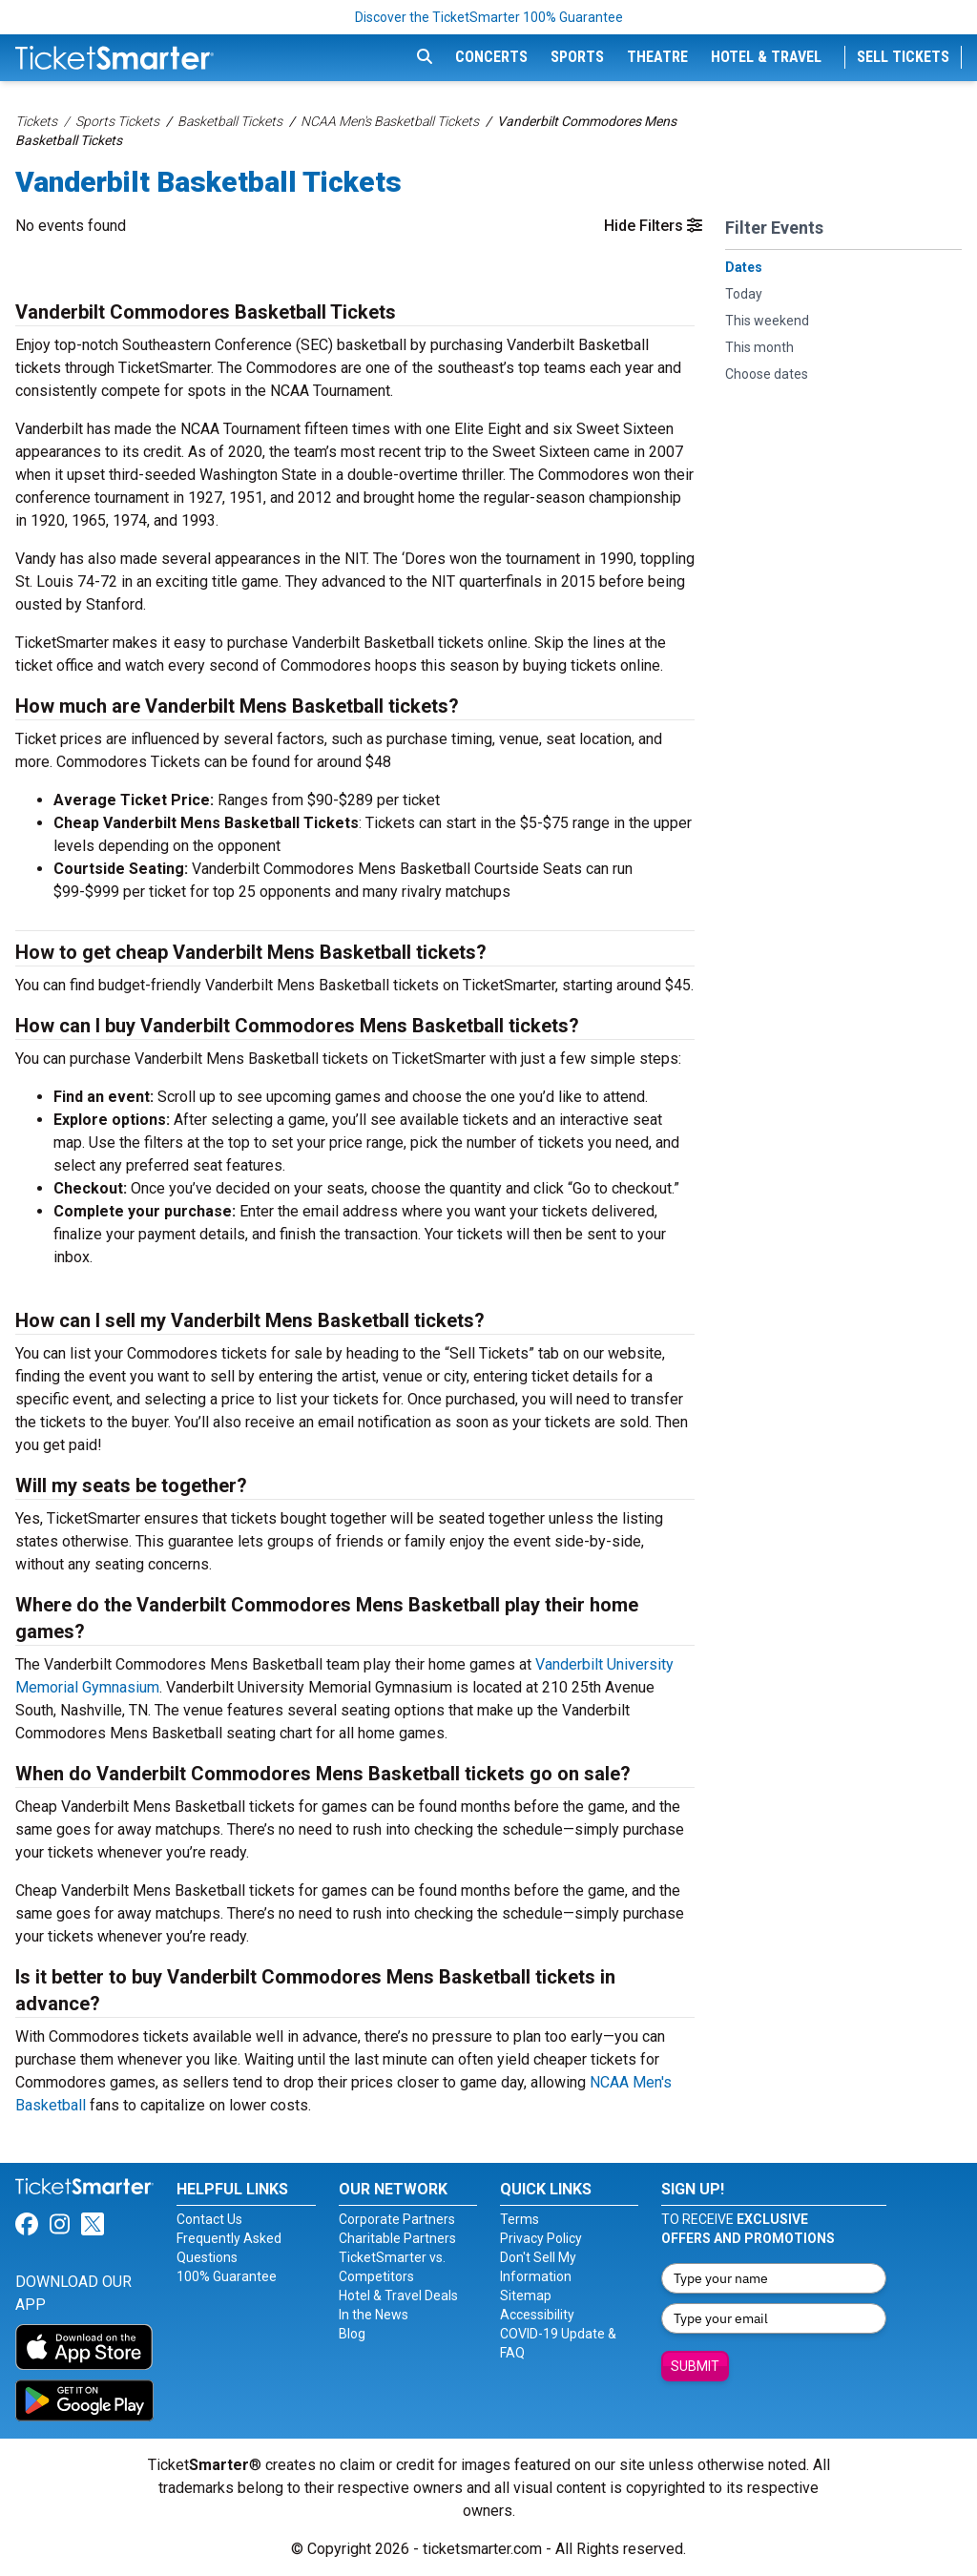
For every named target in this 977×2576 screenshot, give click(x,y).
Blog (352, 2333)
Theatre (657, 57)
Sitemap (525, 2295)
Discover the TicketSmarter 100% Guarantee (489, 17)
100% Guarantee (227, 2276)
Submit (695, 2366)
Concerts (491, 57)
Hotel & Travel (766, 57)
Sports (577, 57)
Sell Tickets (903, 57)
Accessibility (537, 2314)
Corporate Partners (397, 2219)
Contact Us (209, 2219)
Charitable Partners (397, 2238)
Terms (519, 2219)
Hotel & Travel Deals (398, 2295)
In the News (373, 2314)
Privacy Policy (541, 2238)
